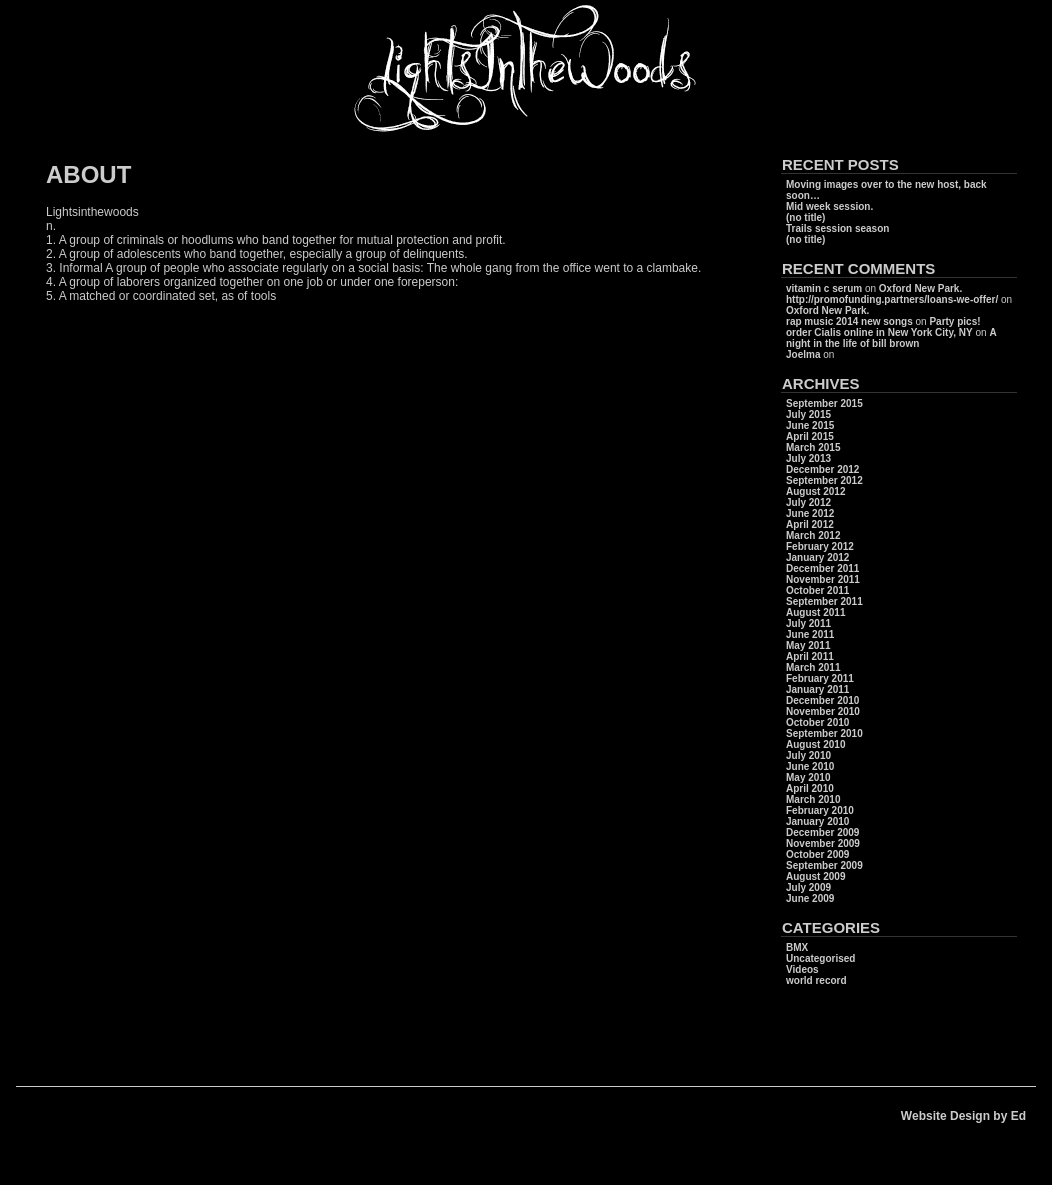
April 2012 (810, 524)
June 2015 (810, 425)
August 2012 (815, 491)
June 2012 (810, 513)
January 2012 (817, 557)
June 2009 (810, 898)
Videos (802, 969)
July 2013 (808, 458)
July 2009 (808, 887)
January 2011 (817, 689)
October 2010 (817, 722)
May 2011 (808, 645)
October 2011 (817, 590)
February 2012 (820, 546)
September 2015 (824, 403)
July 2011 (808, 623)
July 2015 (808, 414)
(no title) (805, 217)
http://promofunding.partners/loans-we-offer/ (892, 299)
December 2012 (822, 469)
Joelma (803, 354)
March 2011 (813, 667)
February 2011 (820, 678)
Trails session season (837, 228)
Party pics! (954, 321)
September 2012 (824, 480)
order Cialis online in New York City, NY (879, 332)
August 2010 (815, 744)
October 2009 (817, 854)
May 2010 (808, 777)
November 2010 (823, 711)
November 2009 (823, 843)
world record (816, 980)
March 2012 (813, 535)
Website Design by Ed (963, 1116)
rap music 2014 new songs (849, 321)
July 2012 (808, 502)
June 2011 (810, 634)
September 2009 (824, 865)
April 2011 (810, 656)
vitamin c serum (824, 288)
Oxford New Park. (920, 288)
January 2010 (817, 821)
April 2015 (810, 436)
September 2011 (824, 601)
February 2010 (820, 810)
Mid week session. (829, 206)
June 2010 (810, 766)
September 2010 (824, 733)
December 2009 (822, 832)
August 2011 (815, 612)
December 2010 (822, 700)
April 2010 (810, 788)
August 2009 (815, 876)
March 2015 (813, 447)
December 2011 (822, 568)
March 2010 (813, 799)
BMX (797, 947)
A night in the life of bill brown (891, 338)
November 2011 (823, 579)
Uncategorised (820, 958)
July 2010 (808, 755)
